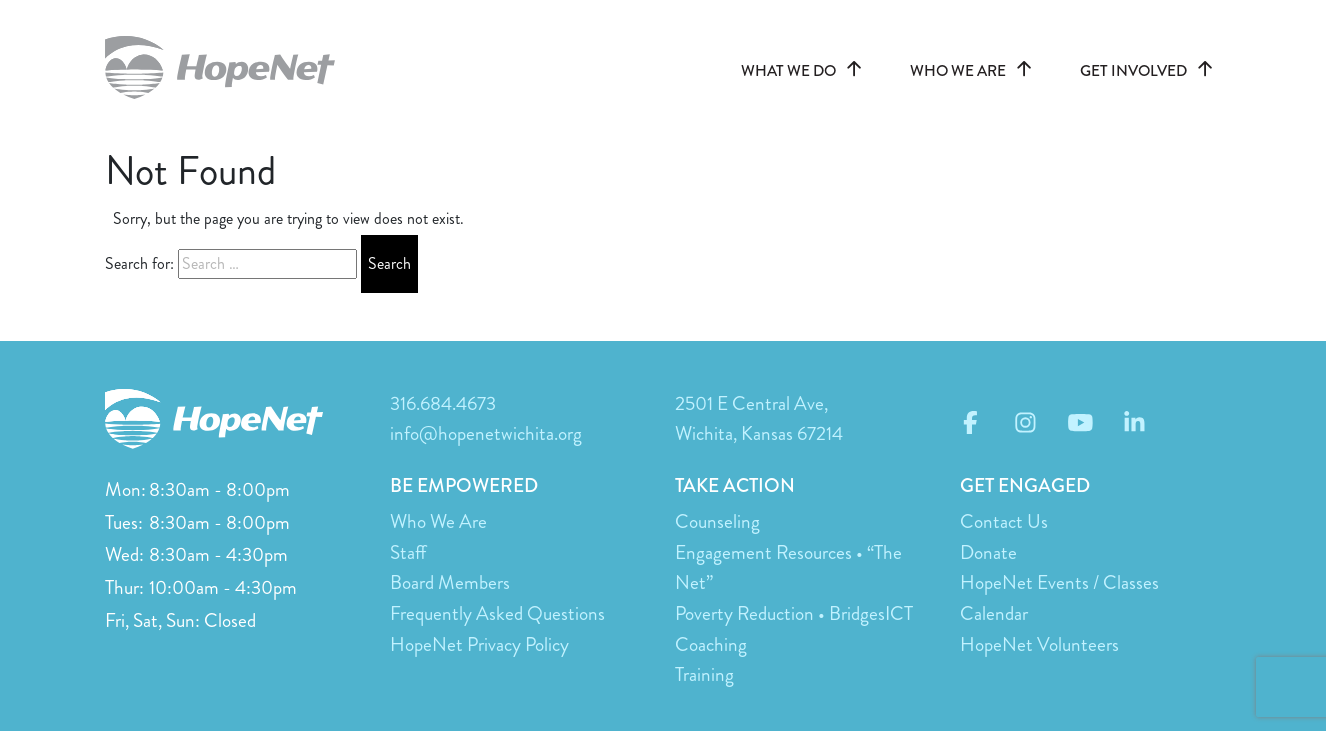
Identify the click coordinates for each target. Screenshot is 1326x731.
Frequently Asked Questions (497, 613)
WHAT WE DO (805, 71)
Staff (408, 552)
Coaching (711, 644)
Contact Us (1004, 521)
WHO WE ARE (975, 71)
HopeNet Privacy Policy (479, 644)
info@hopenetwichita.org (486, 433)
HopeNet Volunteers (1039, 644)
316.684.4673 (443, 403)
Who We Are (438, 521)
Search (389, 263)
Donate (988, 552)
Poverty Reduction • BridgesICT (794, 613)
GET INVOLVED (1150, 71)
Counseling (717, 521)
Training (704, 674)
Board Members (450, 582)
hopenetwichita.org (230, 67)
